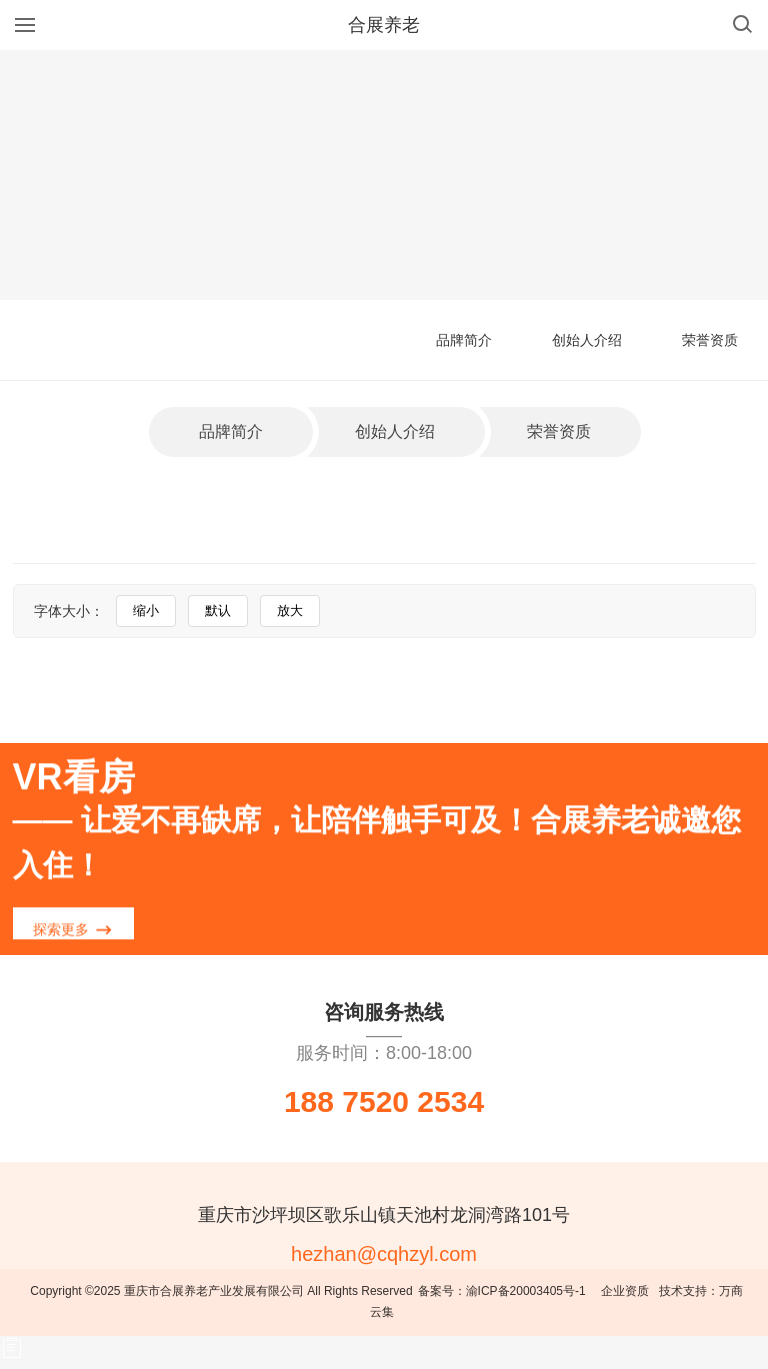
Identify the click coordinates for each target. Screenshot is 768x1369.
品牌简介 (464, 340)
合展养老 (384, 25)
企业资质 (625, 1291)
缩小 (146, 610)
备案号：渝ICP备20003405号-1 (502, 1291)
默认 (218, 610)
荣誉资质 (710, 340)
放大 (290, 610)
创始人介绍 (587, 340)
